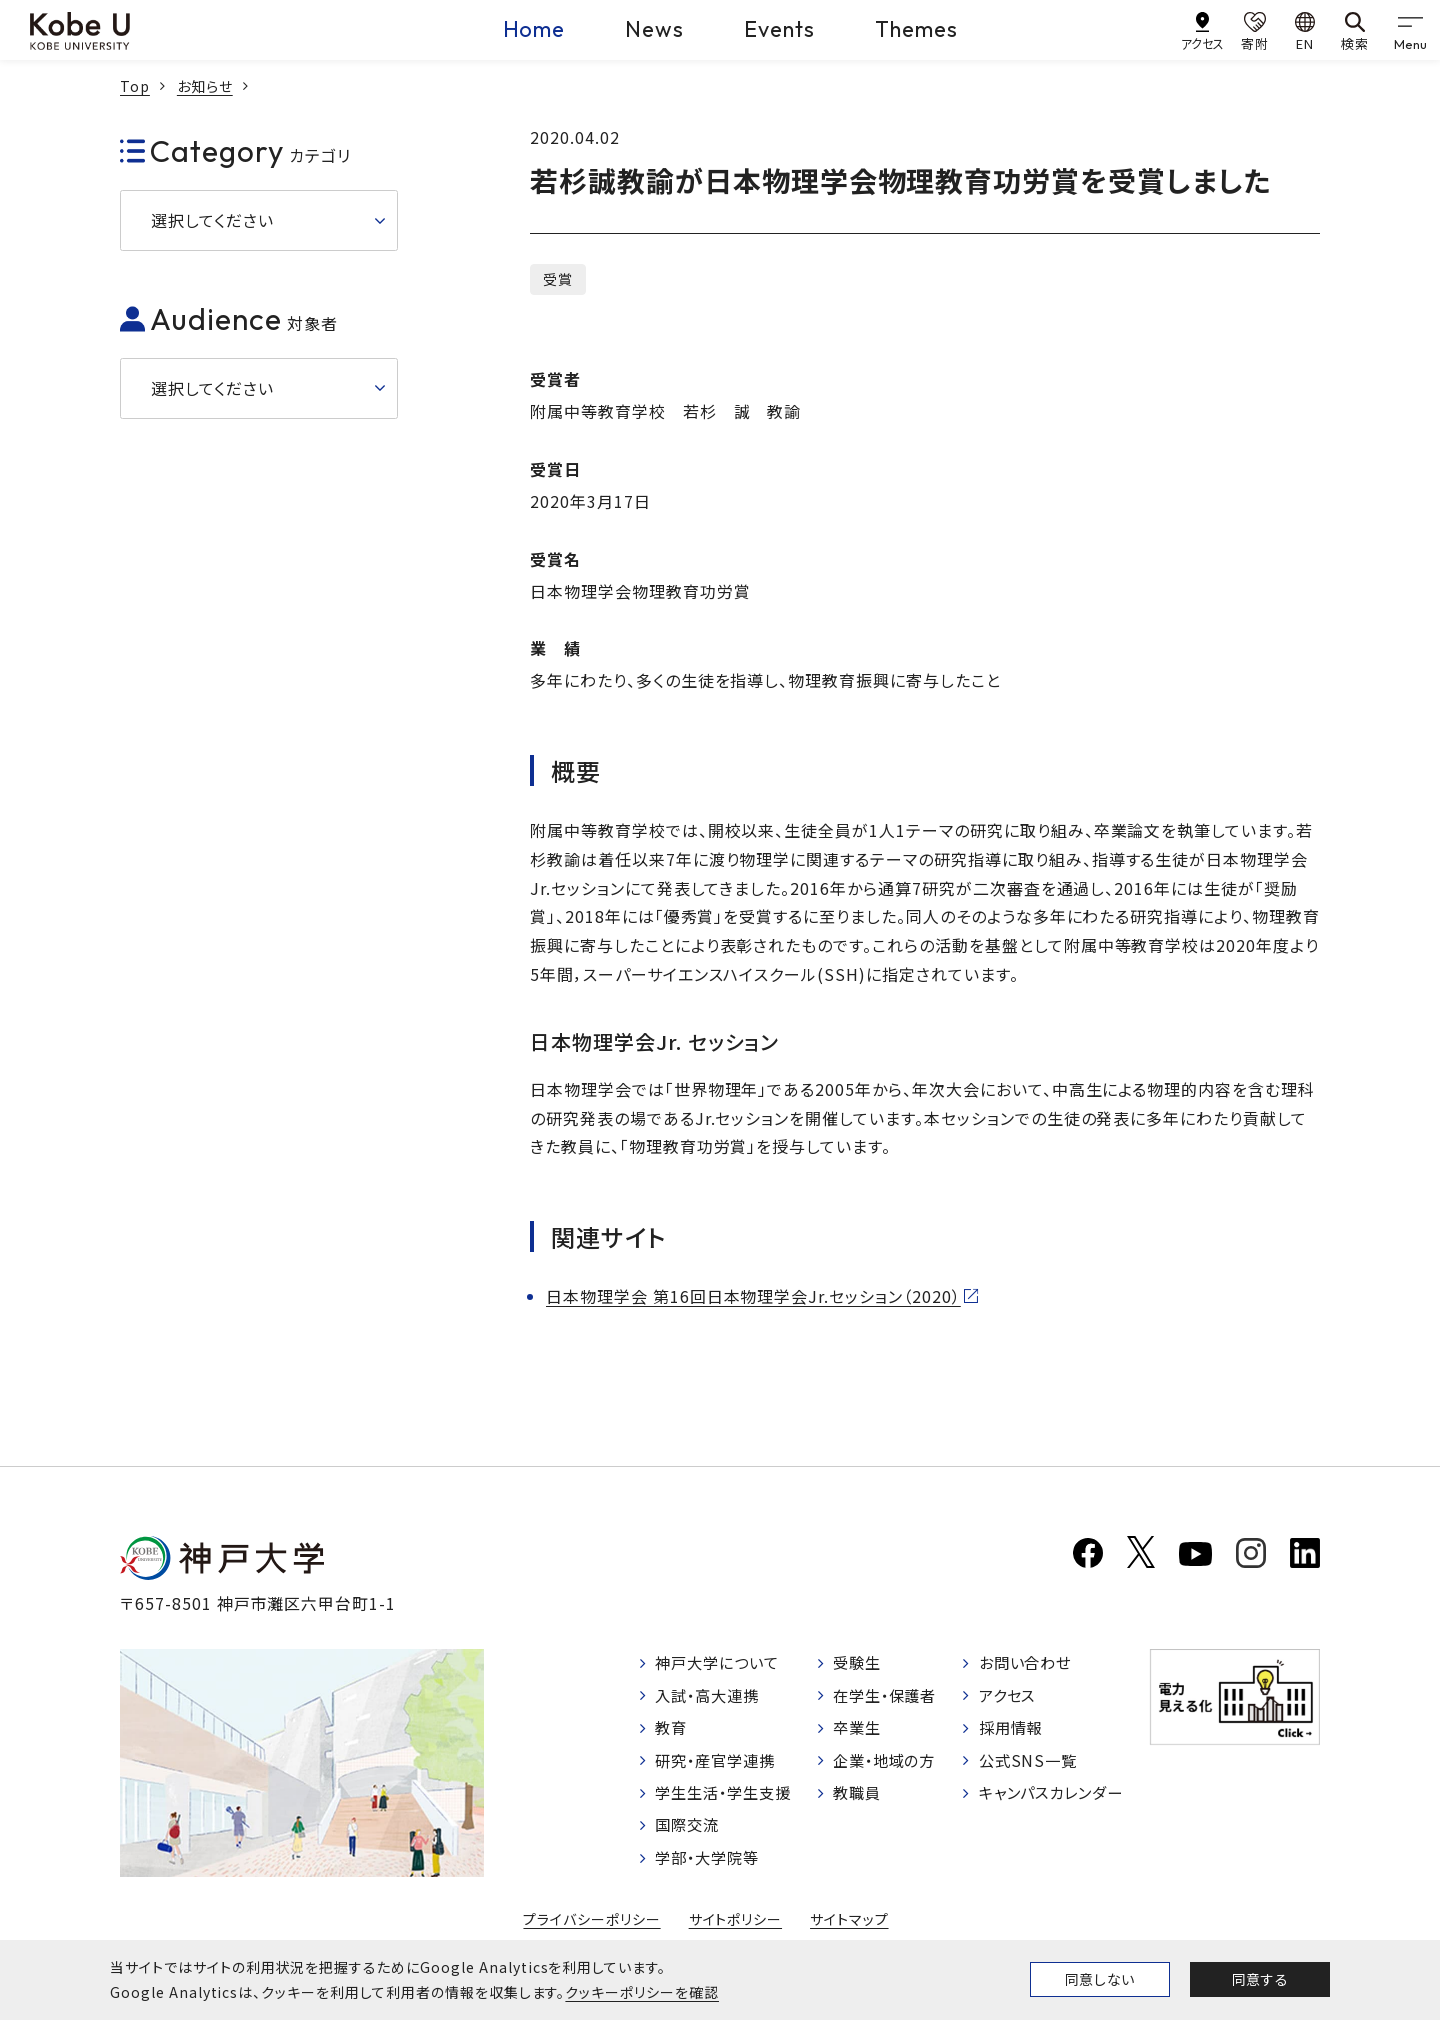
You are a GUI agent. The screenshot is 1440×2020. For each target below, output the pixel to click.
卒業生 (859, 1732)
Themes (916, 29)
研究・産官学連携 (720, 1765)
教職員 (859, 1799)
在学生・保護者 (889, 1698)
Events (779, 29)
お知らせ (205, 86)
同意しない (1100, 1979)
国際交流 (690, 1833)
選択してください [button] (212, 220)
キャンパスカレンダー (1055, 1799)
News (654, 29)
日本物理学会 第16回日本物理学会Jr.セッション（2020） (753, 1296)
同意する (1260, 1979)
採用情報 (1012, 1732)
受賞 (558, 279)
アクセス (1008, 1698)
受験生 (859, 1664)
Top (135, 86)
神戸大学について (722, 1664)
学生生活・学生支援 (728, 1799)
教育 (673, 1732)
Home (534, 29)
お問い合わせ (1027, 1664)
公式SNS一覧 (1029, 1765)
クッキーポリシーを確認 (642, 1992)
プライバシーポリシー (592, 1929)
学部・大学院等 (711, 1867)
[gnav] (1410, 30)
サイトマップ (849, 1929)
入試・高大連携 (711, 1698)
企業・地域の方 (889, 1765)
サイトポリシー (736, 1929)
